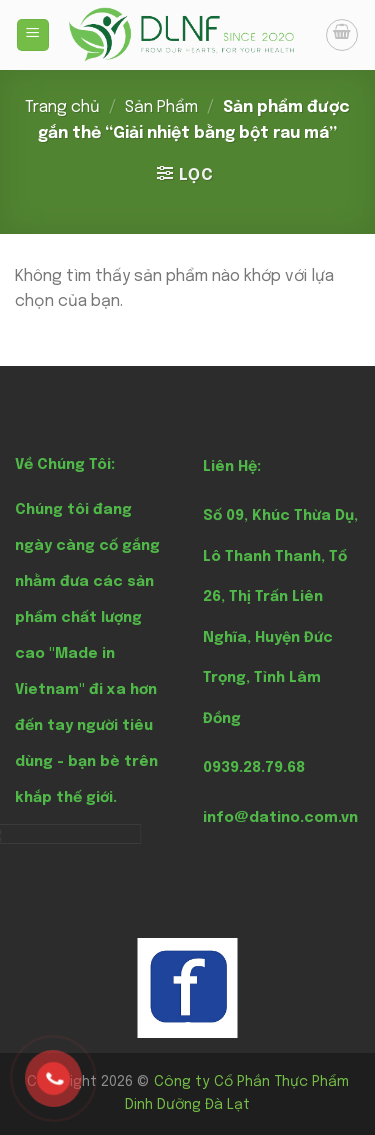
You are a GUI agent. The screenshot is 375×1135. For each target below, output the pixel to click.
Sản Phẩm (161, 107)
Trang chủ (62, 107)
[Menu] (33, 35)
